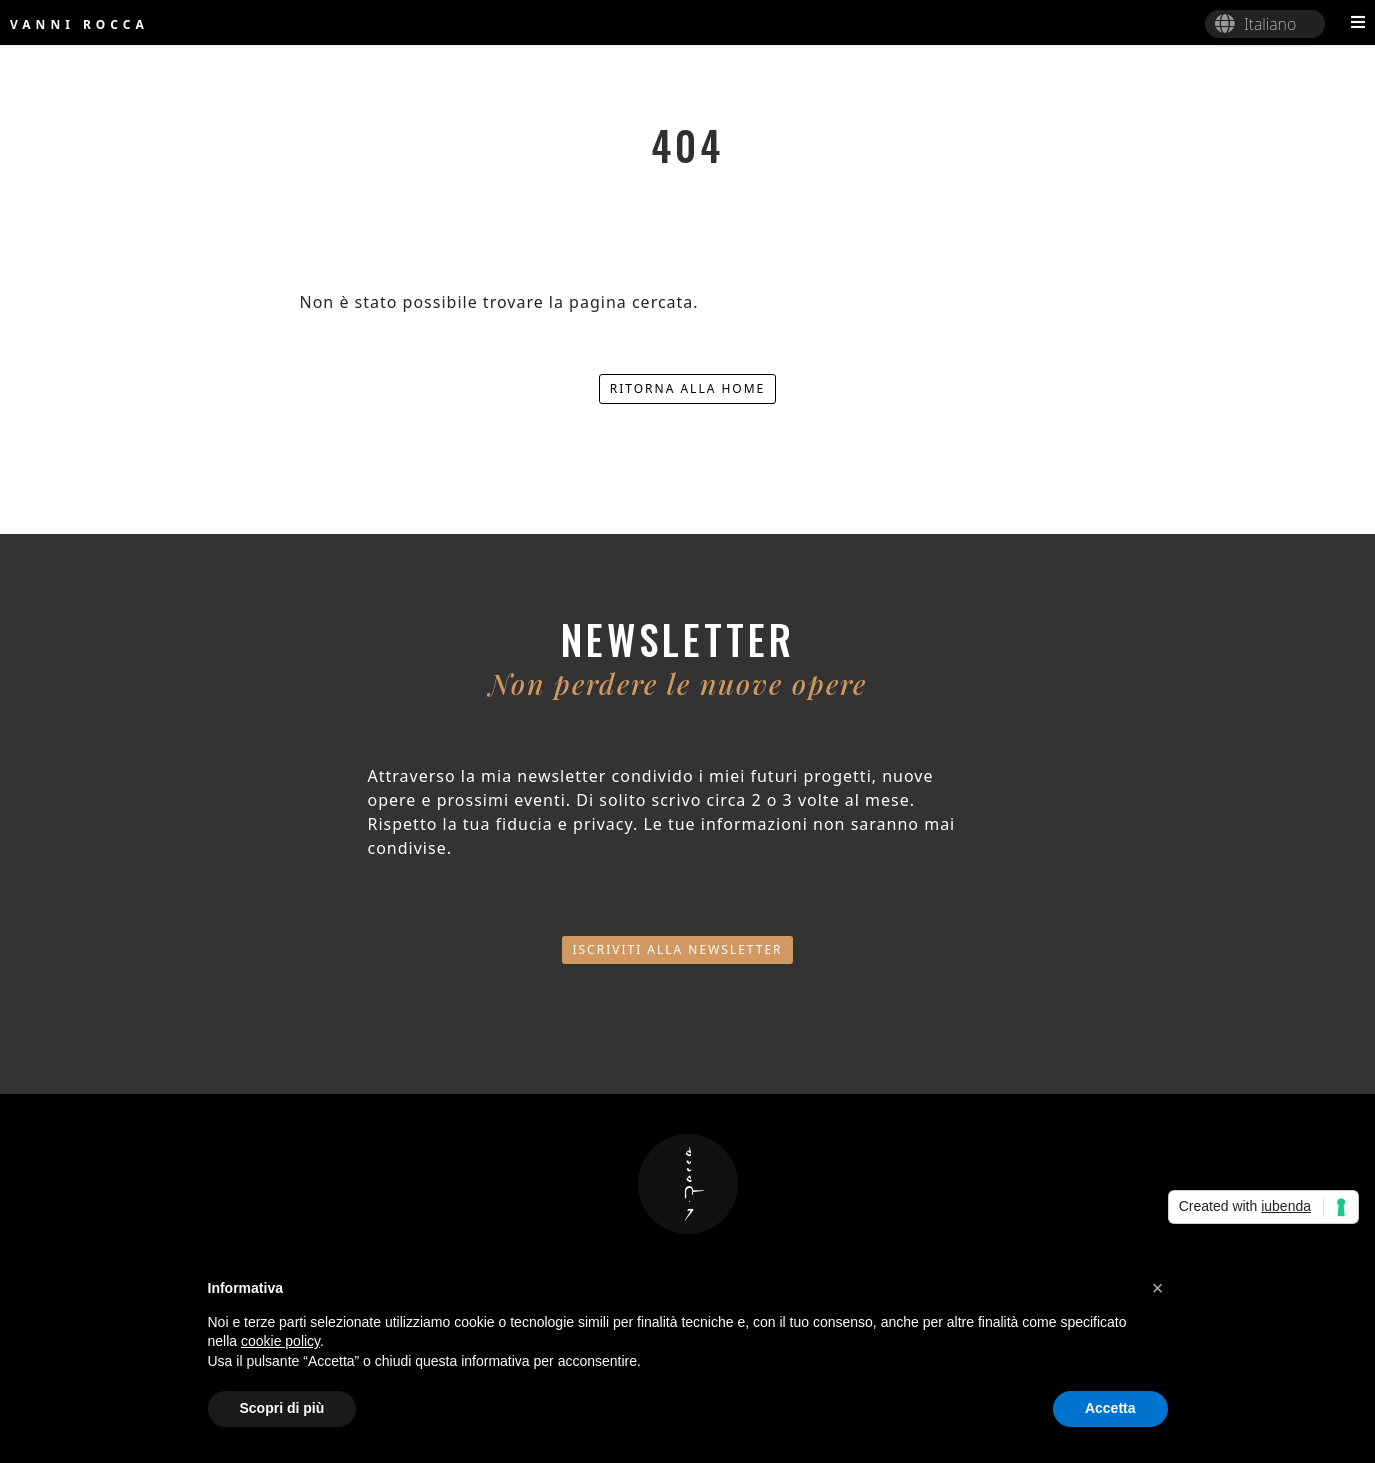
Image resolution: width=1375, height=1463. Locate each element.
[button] (1158, 1288)
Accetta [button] (1110, 1408)
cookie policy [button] (280, 1341)
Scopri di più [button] (282, 1408)
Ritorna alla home (688, 388)
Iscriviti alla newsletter (677, 949)
